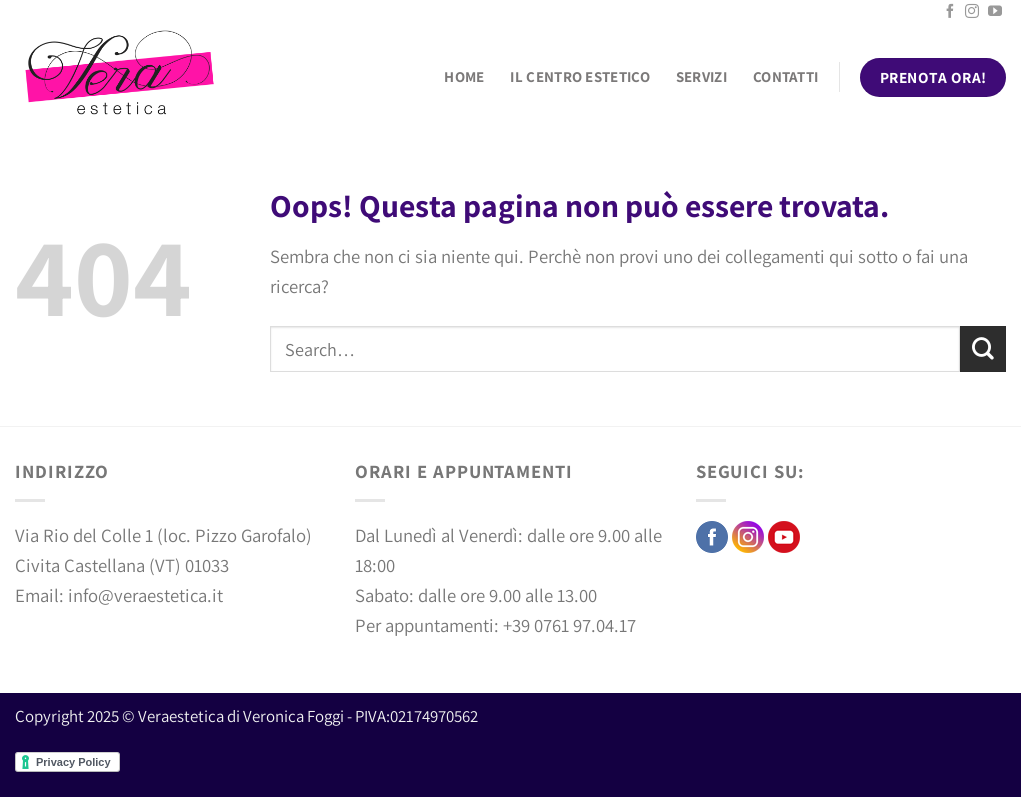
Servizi (701, 76)
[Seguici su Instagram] (972, 12)
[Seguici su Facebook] (950, 12)
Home (464, 76)
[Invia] (983, 349)
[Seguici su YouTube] (995, 12)
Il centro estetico (579, 76)
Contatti (785, 76)
